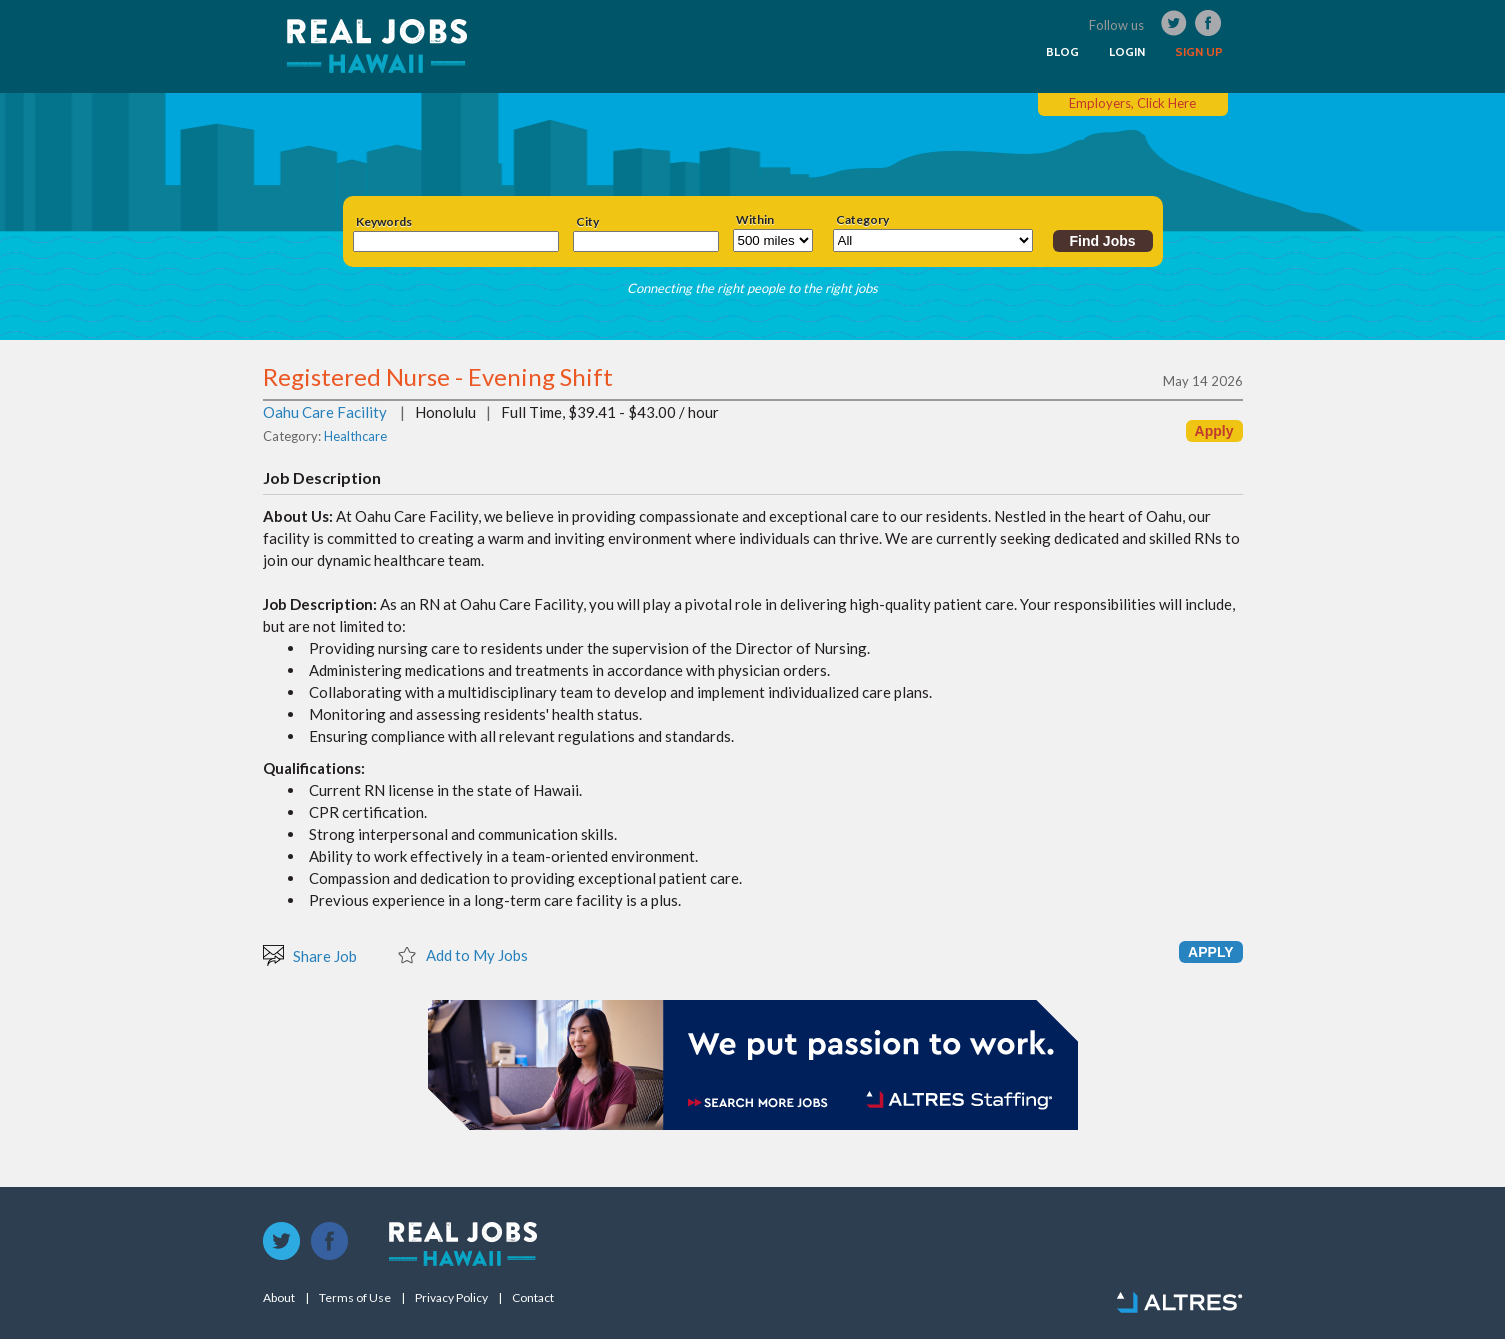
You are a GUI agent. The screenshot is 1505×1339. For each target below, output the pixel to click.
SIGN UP (1199, 52)
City (587, 222)
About (279, 1298)
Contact (533, 1298)
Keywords (384, 222)
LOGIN (1127, 52)
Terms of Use (355, 1298)
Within (755, 220)
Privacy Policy (451, 1298)
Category (862, 220)
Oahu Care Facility (325, 412)
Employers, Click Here (1132, 103)
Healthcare (355, 436)
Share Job (310, 954)
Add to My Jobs (462, 954)
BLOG (1062, 52)
